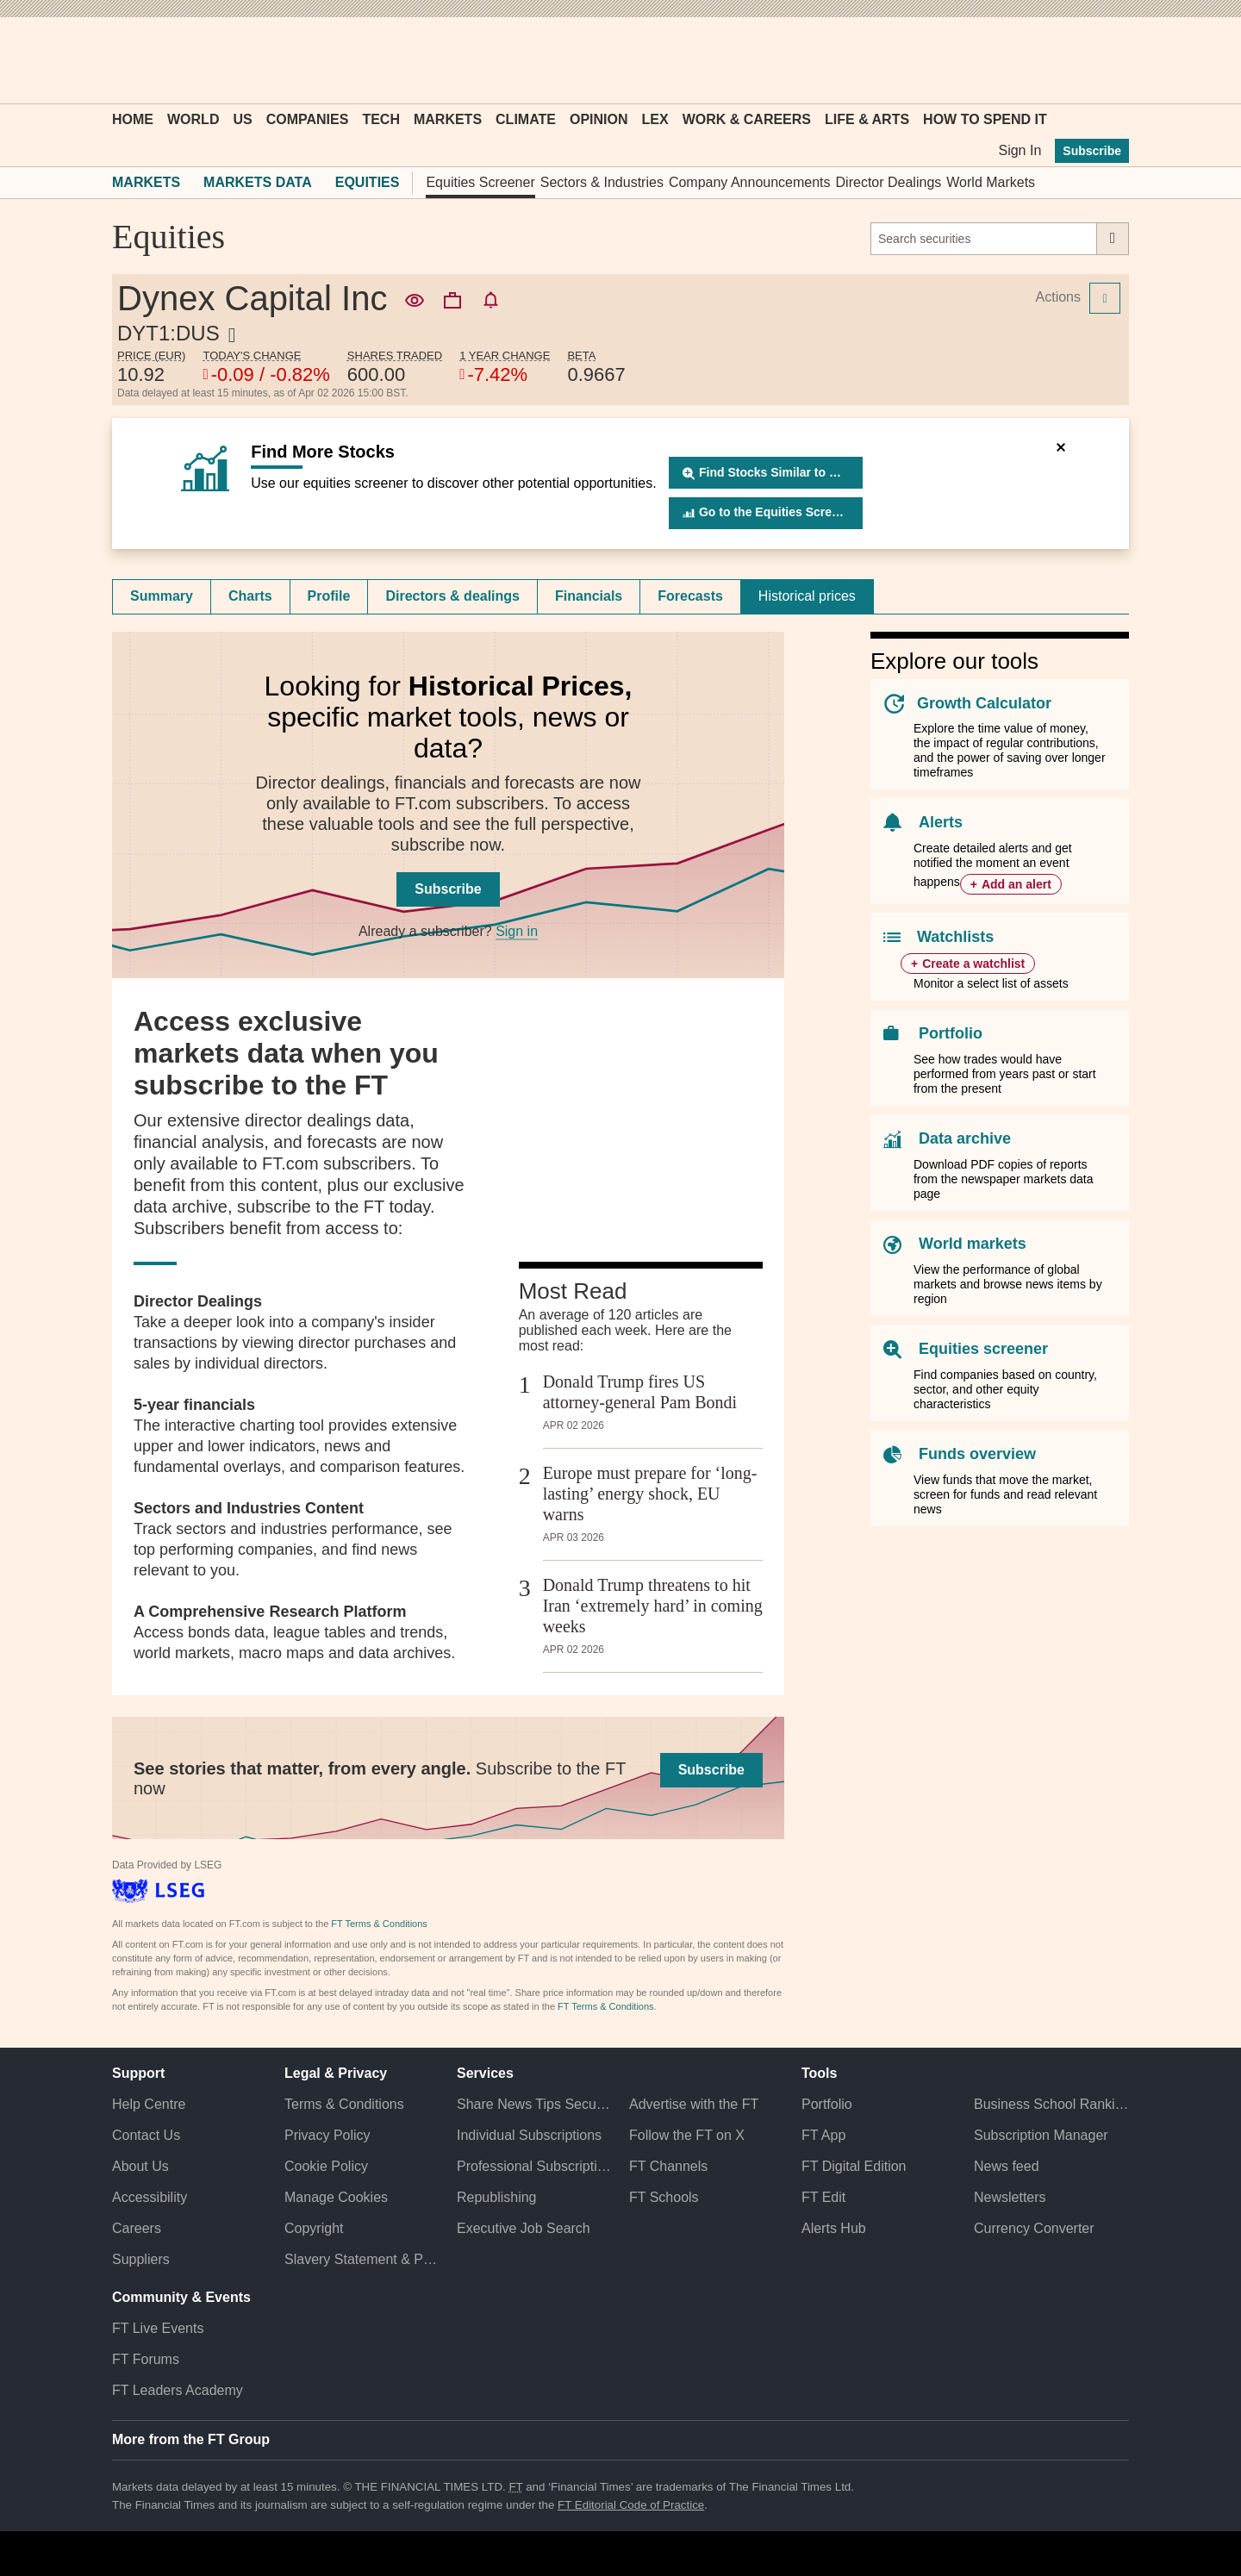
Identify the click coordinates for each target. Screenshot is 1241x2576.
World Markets (990, 182)
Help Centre (148, 2104)
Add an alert (1016, 884)
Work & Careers (747, 119)
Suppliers (141, 2259)
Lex (655, 119)
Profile (329, 596)
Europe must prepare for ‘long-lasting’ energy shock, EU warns (650, 1493)
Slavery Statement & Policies (362, 2259)
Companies (307, 119)
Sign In (1019, 150)
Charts (250, 596)
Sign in (517, 931)
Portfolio (950, 1033)
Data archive (965, 1138)
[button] (120, 60)
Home (132, 119)
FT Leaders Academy (177, 2390)
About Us (140, 2166)
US (242, 119)
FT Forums (145, 2359)
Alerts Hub (833, 2228)
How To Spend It (985, 119)
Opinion (599, 119)
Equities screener (983, 1348)
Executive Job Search (523, 2228)
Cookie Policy (326, 2166)
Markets (448, 119)
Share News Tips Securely (534, 2104)
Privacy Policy (327, 2135)
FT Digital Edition (854, 2166)
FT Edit (823, 2197)
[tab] (161, 596)
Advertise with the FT (693, 2104)
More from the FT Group (191, 2439)
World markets (972, 1243)
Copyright (313, 2228)
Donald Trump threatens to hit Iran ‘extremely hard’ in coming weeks (653, 1605)
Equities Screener (480, 182)
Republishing (497, 2197)
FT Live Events (157, 2328)
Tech (381, 119)
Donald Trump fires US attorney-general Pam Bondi (640, 1392)
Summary (161, 596)
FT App (823, 2135)
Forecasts (690, 596)
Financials (588, 596)
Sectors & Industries (602, 182)
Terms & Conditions (344, 2104)
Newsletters (1010, 2197)
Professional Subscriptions (534, 2166)
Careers (136, 2228)
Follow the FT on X (687, 2135)
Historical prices (807, 596)
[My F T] (1106, 60)
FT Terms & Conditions (379, 1923)
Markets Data (257, 182)
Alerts (941, 822)
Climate (526, 119)
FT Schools (664, 2197)
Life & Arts (867, 119)
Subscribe (1092, 151)
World (193, 119)
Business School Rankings (1051, 2104)
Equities (367, 182)
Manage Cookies (336, 2197)
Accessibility (149, 2197)
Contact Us (146, 2135)
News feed (1006, 2166)
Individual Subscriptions (529, 2135)
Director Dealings (889, 182)
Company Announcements (750, 182)
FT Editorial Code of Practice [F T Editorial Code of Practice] (631, 2504)
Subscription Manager (1041, 2135)
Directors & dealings (452, 596)
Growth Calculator (984, 703)
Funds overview (977, 1454)
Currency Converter (1034, 2228)
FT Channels (668, 2166)
